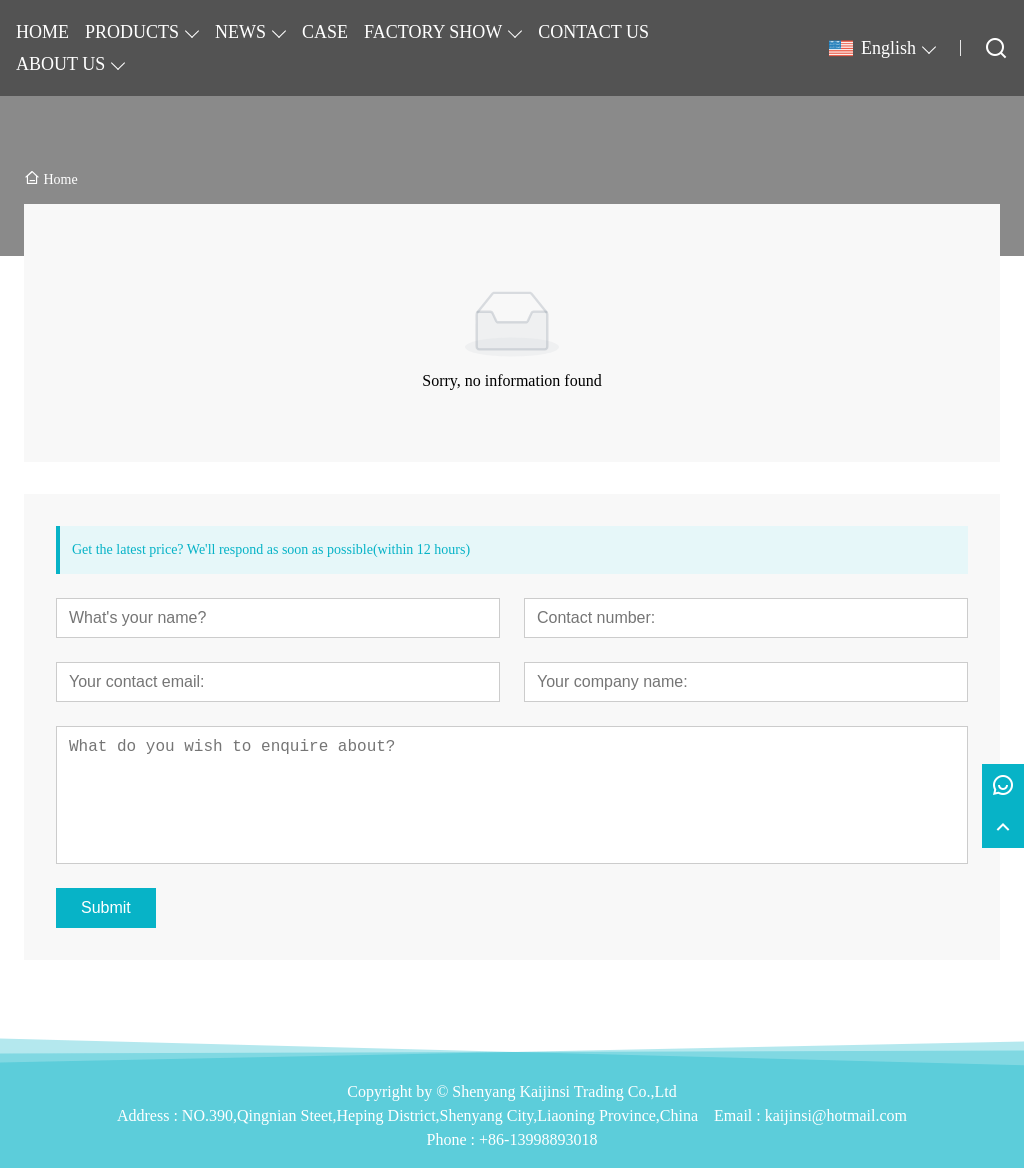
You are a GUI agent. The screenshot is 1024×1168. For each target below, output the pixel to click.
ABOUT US (60, 64)
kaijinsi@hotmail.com (836, 1115)
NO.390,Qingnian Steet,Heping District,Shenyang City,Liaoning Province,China (440, 1115)
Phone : (451, 1139)
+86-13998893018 (538, 1139)
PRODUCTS (132, 32)
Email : (739, 1115)
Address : (149, 1115)
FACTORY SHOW (433, 32)
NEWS (240, 32)
